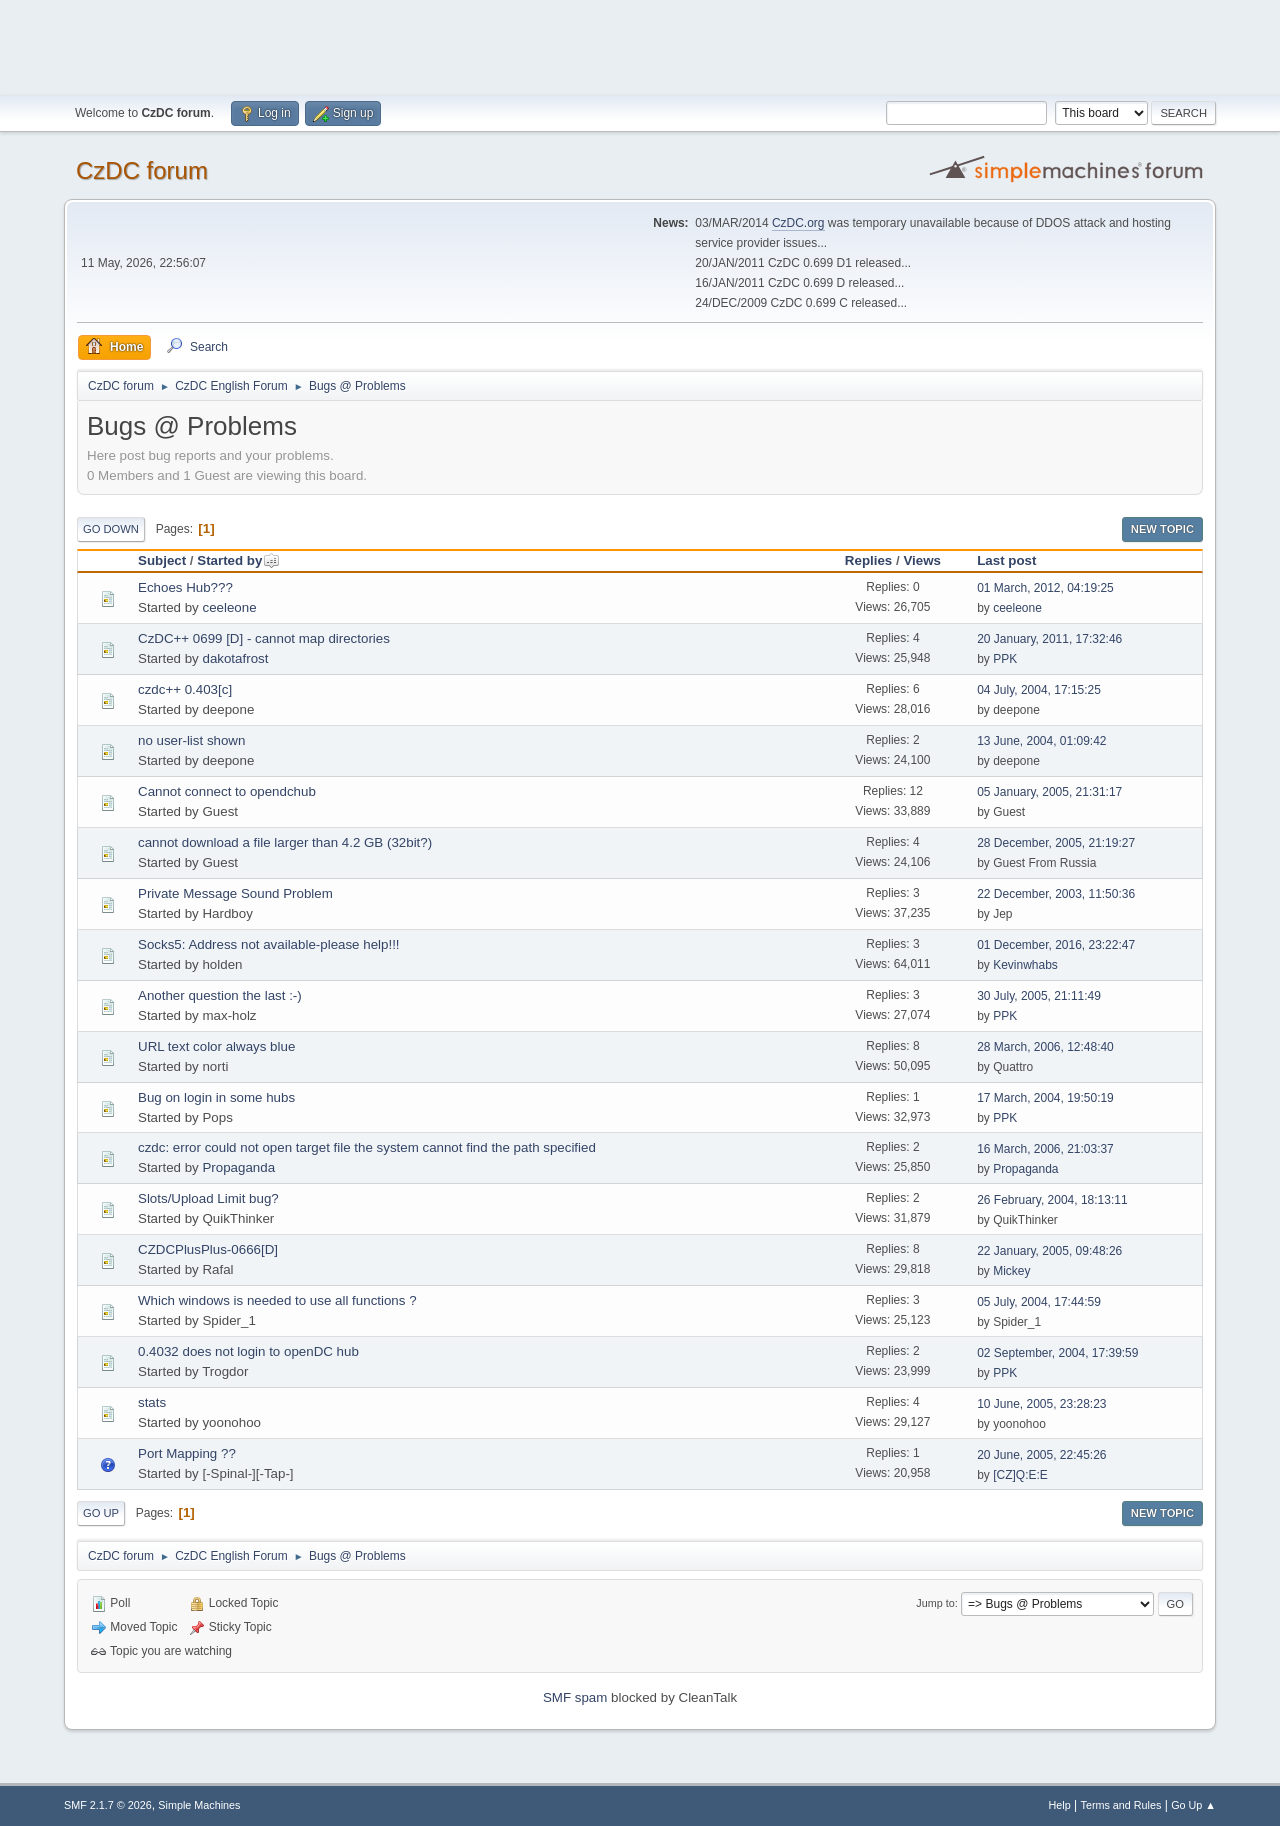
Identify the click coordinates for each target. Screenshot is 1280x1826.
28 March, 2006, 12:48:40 (1045, 1047)
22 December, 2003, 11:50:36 (1056, 894)
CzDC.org (798, 223)
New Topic (1162, 529)
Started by (238, 560)
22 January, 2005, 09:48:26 (1049, 1251)
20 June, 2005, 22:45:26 (1041, 1455)
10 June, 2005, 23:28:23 (1041, 1404)
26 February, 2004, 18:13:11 (1052, 1200)
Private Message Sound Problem (235, 893)
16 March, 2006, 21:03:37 (1045, 1149)
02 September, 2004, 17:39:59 (1057, 1353)
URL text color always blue (216, 1046)
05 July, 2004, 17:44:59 (1039, 1302)
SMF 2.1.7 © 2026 (108, 1805)
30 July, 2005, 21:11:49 (1039, 996)
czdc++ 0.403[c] (185, 689)
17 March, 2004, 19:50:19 (1045, 1098)
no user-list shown (191, 740)
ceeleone (229, 607)
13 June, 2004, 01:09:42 (1041, 741)
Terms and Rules (1121, 1805)
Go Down (111, 529)
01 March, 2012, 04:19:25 (1045, 588)
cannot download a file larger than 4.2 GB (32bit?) (285, 842)
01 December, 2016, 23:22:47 (1056, 945)
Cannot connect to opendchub (227, 791)
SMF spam (575, 1697)
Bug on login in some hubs (216, 1097)
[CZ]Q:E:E (1020, 1475)
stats (152, 1402)
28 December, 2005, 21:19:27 (1056, 843)
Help (1060, 1805)
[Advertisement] (640, 45)
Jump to (935, 1603)
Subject (162, 560)
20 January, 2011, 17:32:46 (1049, 639)
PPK (1005, 659)
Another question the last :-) (220, 995)
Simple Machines (199, 1805)
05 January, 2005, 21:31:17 (1049, 792)
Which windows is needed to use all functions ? (277, 1300)
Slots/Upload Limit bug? (208, 1198)
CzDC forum (142, 170)
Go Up (101, 1513)
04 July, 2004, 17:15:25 (1039, 690)
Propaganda (238, 1167)
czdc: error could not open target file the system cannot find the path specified (367, 1147)
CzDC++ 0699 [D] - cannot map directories (264, 638)
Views (922, 560)
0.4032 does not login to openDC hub (248, 1351)
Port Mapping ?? (187, 1453)
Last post (1006, 560)
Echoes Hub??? (185, 587)
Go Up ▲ (1193, 1805)
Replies (868, 560)
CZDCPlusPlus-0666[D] (208, 1249)
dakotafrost (235, 658)
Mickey (1011, 1271)
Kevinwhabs (1025, 965)
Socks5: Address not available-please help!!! (269, 944)
